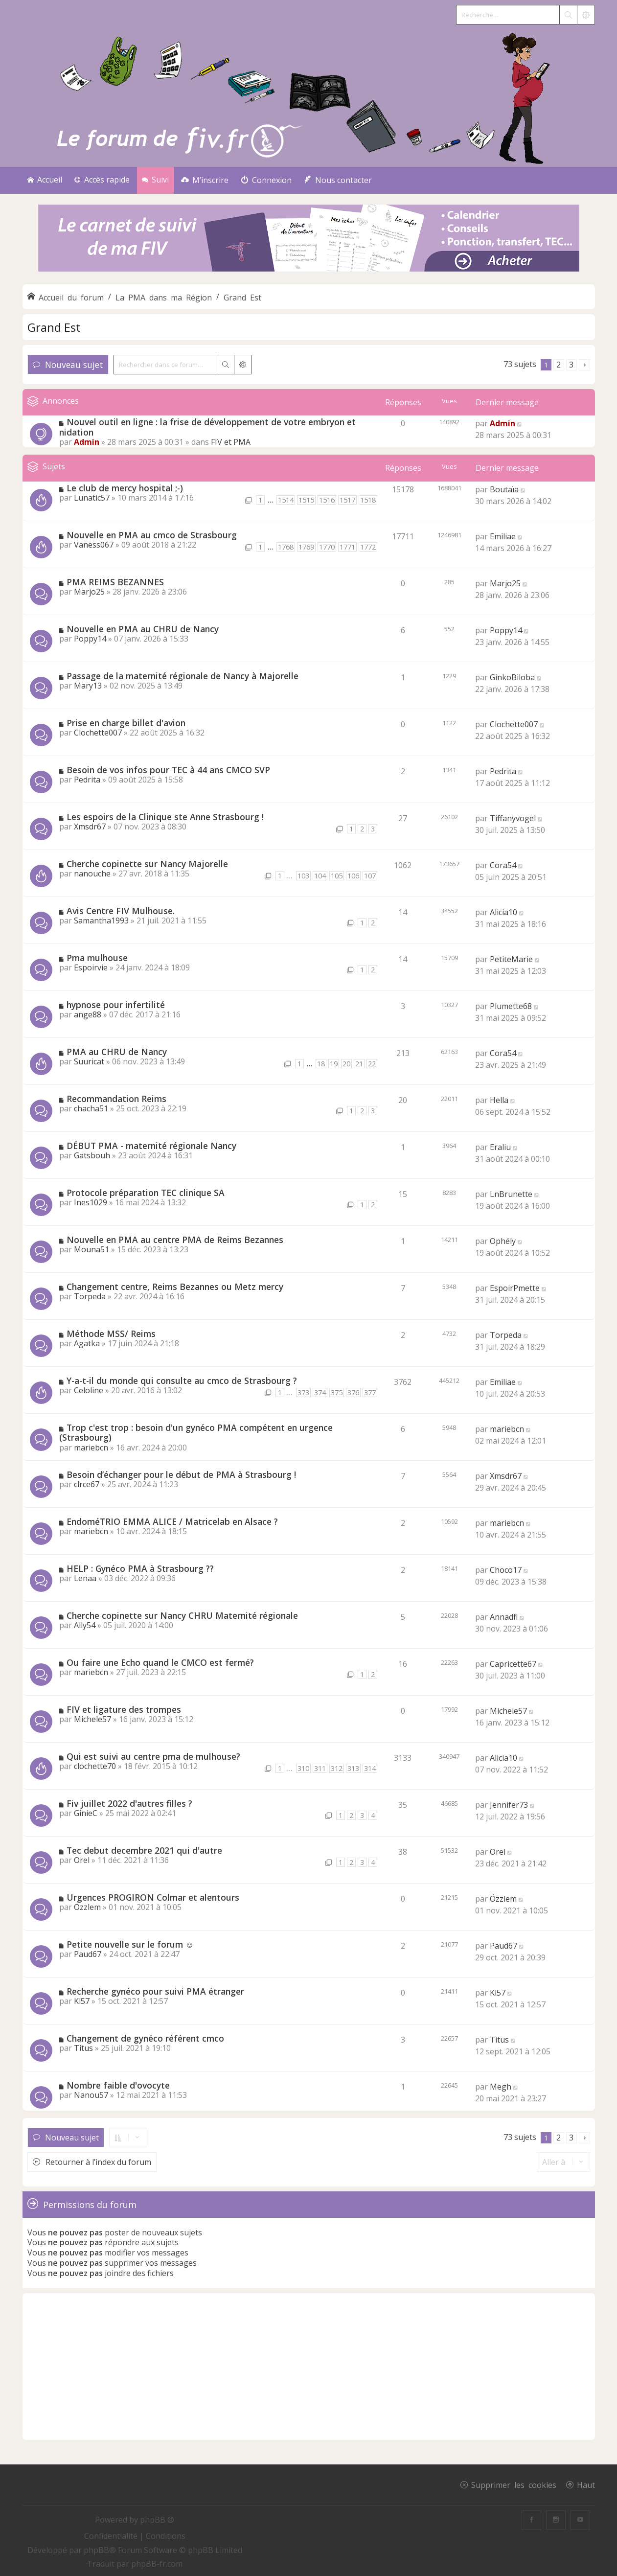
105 (337, 875)
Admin (86, 442)
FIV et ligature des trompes (124, 1709)
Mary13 (88, 685)
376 (353, 1392)
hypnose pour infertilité (116, 1005)
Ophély (503, 1241)
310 (303, 1768)
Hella (499, 1100)
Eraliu (500, 1147)
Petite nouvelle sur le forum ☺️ (130, 1944)
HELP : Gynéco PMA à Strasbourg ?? (140, 1568)
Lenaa (85, 1578)
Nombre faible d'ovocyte (118, 2085)
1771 (347, 547)
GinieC (85, 1813)
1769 (306, 547)
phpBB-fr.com (157, 2563)
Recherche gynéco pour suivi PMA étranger (155, 1991)
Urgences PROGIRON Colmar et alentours (153, 1897)
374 (320, 1392)
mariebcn (91, 1447)
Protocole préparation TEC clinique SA (146, 1192)
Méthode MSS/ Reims (111, 1333)
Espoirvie (91, 967)
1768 (286, 547)
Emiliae (503, 536)
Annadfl (504, 1616)
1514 (286, 500)
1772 (368, 547)
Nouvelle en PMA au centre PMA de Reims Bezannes (175, 1239)
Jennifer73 (509, 1804)
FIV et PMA (231, 442)
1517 (347, 500)
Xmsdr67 (90, 826)
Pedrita (87, 779)
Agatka (87, 1343)
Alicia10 (503, 912)
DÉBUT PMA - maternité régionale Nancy (151, 1145)
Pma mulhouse (97, 958)
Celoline (88, 1390)
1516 (327, 500)
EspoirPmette (515, 1288)
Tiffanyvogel (513, 818)
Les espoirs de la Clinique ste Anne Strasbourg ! (165, 817)
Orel (82, 1860)
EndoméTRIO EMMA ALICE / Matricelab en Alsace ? (172, 1521)
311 (320, 1768)
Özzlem (87, 1907)
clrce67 (86, 1484)
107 (370, 875)
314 (370, 1768)
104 (320, 875)
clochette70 (95, 1766)
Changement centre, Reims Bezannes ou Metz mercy (175, 1286)
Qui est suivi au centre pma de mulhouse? (153, 1756)
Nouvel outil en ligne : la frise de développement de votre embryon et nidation (207, 427)
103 (303, 875)
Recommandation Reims (116, 1098)
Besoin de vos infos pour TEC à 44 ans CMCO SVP (168, 770)
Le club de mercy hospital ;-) (125, 488)
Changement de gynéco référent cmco (145, 2038)
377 (370, 1392)
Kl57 (82, 2001)
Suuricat (89, 1061)
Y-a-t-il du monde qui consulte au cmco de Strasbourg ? (182, 1380)
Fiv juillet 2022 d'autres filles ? (129, 1803)
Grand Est (54, 327)
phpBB (96, 2550)
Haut (586, 2484)
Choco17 (506, 1569)
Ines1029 (90, 1202)
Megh (500, 2086)
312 (337, 1768)
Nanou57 (91, 2095)
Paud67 (87, 1954)
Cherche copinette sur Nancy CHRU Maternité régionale (182, 1615)
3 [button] (571, 364)
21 (359, 1063)
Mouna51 (91, 1249)
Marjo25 (89, 591)
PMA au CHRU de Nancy (117, 1052)
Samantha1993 (101, 920)
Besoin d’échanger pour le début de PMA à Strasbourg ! (181, 1474)
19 (334, 1063)
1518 (368, 500)
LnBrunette (511, 1194)
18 (321, 1063)
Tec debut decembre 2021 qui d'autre (144, 1850)
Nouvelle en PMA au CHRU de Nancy (143, 629)
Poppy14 (90, 638)
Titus (83, 2048)
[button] (584, 364)
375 (337, 1392)
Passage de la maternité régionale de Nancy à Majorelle (182, 676)
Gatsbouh (92, 1155)
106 (353, 875)
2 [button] (558, 364)
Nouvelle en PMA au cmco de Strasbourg (152, 535)
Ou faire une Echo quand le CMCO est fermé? (160, 1662)
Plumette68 (511, 1006)
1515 (306, 500)
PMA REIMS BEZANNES (115, 582)
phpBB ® (157, 2519)
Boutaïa (504, 489)
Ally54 (84, 1625)
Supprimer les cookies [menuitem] (513, 2484)
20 (346, 1063)
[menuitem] (204, 180)
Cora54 (503, 865)
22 (372, 1063)
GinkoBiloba (512, 677)
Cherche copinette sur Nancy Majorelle (147, 864)
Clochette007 (98, 732)
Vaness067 (94, 544)
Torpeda (90, 1296)
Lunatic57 (92, 497)
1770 (327, 547)
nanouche (92, 873)
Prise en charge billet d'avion (126, 723)
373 (303, 1392)
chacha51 (91, 1108)
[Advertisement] (308, 2366)
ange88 (87, 1014)
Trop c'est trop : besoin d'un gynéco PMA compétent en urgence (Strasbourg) (196, 1433)
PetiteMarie (511, 959)
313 (353, 1768)
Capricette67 (513, 1663)
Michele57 (92, 1719)
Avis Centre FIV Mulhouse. (121, 911)
